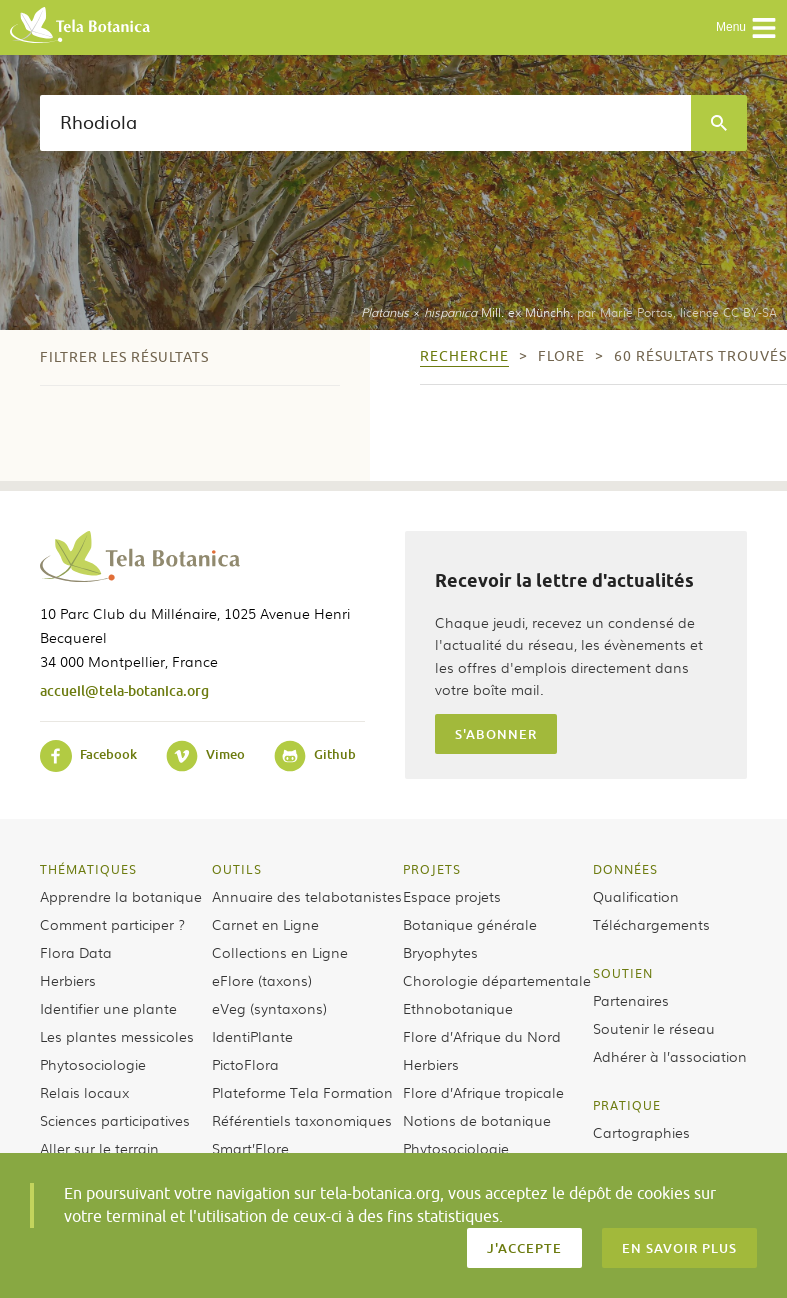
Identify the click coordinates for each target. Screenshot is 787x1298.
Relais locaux (84, 1092)
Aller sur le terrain (99, 1148)
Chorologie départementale (497, 980)
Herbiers (68, 980)
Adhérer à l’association (670, 1056)
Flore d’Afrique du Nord (482, 1036)
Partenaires (631, 1000)
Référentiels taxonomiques (302, 1120)
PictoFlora (245, 1064)
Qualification (636, 896)
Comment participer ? (112, 924)
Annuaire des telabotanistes (307, 896)
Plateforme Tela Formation (302, 1092)
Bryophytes (440, 952)
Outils (237, 869)
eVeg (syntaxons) (269, 1008)
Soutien (623, 973)
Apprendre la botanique (121, 896)
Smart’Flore (250, 1148)
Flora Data (76, 952)
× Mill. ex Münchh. (467, 312)
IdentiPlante (252, 1036)
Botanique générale (470, 924)
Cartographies (641, 1132)
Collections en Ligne (280, 952)
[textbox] (365, 123)
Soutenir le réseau (654, 1028)
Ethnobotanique (458, 1008)
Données (625, 869)
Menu (746, 28)
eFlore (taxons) (262, 980)
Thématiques (88, 869)
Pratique (627, 1105)
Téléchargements (651, 924)
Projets (432, 869)
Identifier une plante (108, 1008)
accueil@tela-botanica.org (124, 690)
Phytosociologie (93, 1064)
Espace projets (452, 896)
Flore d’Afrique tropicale (483, 1092)
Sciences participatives (115, 1120)
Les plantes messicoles (117, 1036)
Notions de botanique (477, 1120)
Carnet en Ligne (265, 924)
